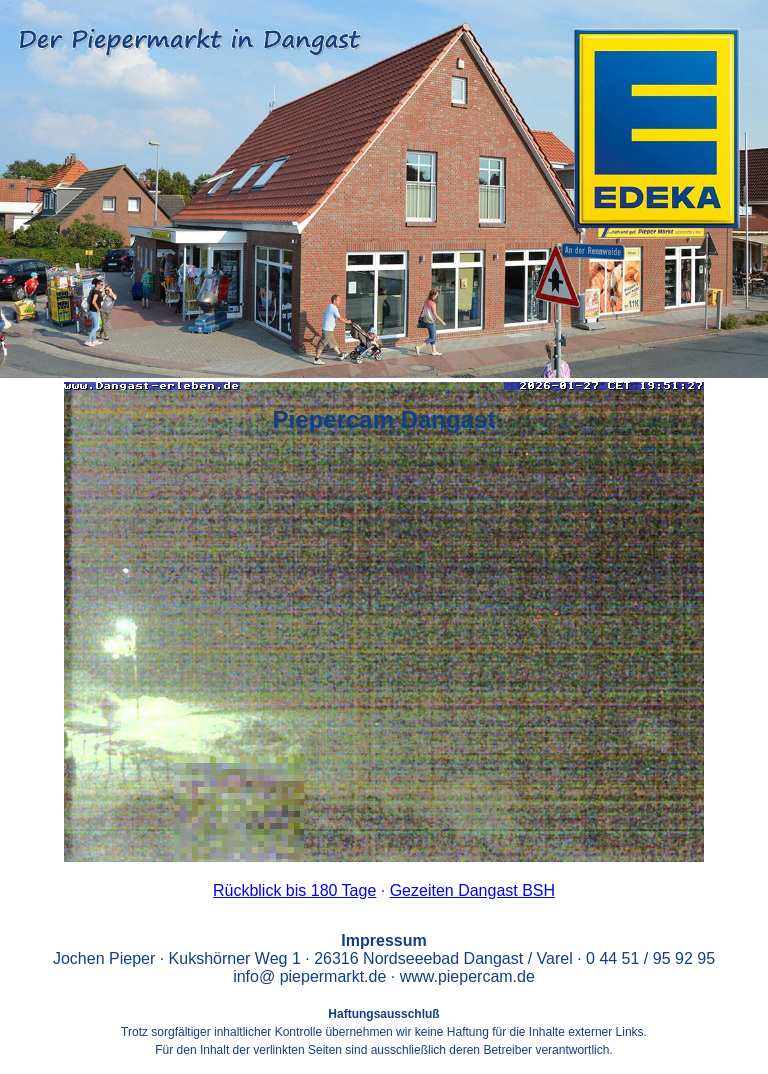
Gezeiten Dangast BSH (472, 890)
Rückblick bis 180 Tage (294, 890)
